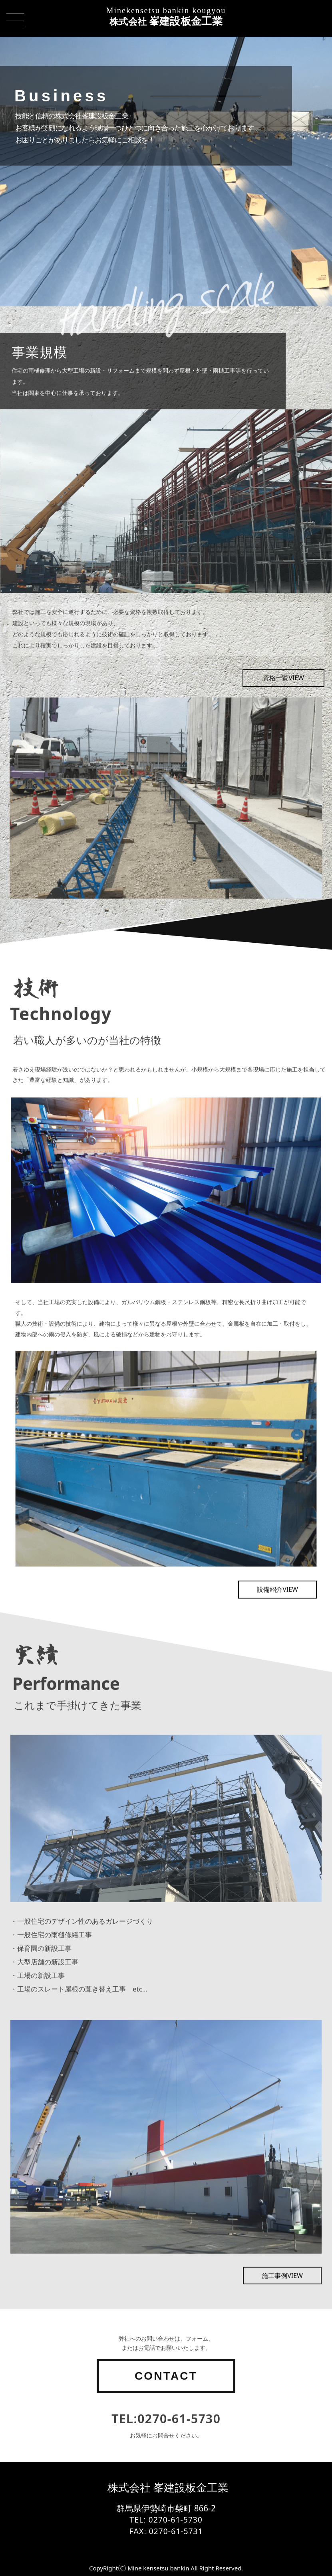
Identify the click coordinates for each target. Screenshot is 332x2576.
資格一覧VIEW (283, 710)
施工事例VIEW (282, 2308)
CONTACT (166, 2408)
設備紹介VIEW (277, 1622)
